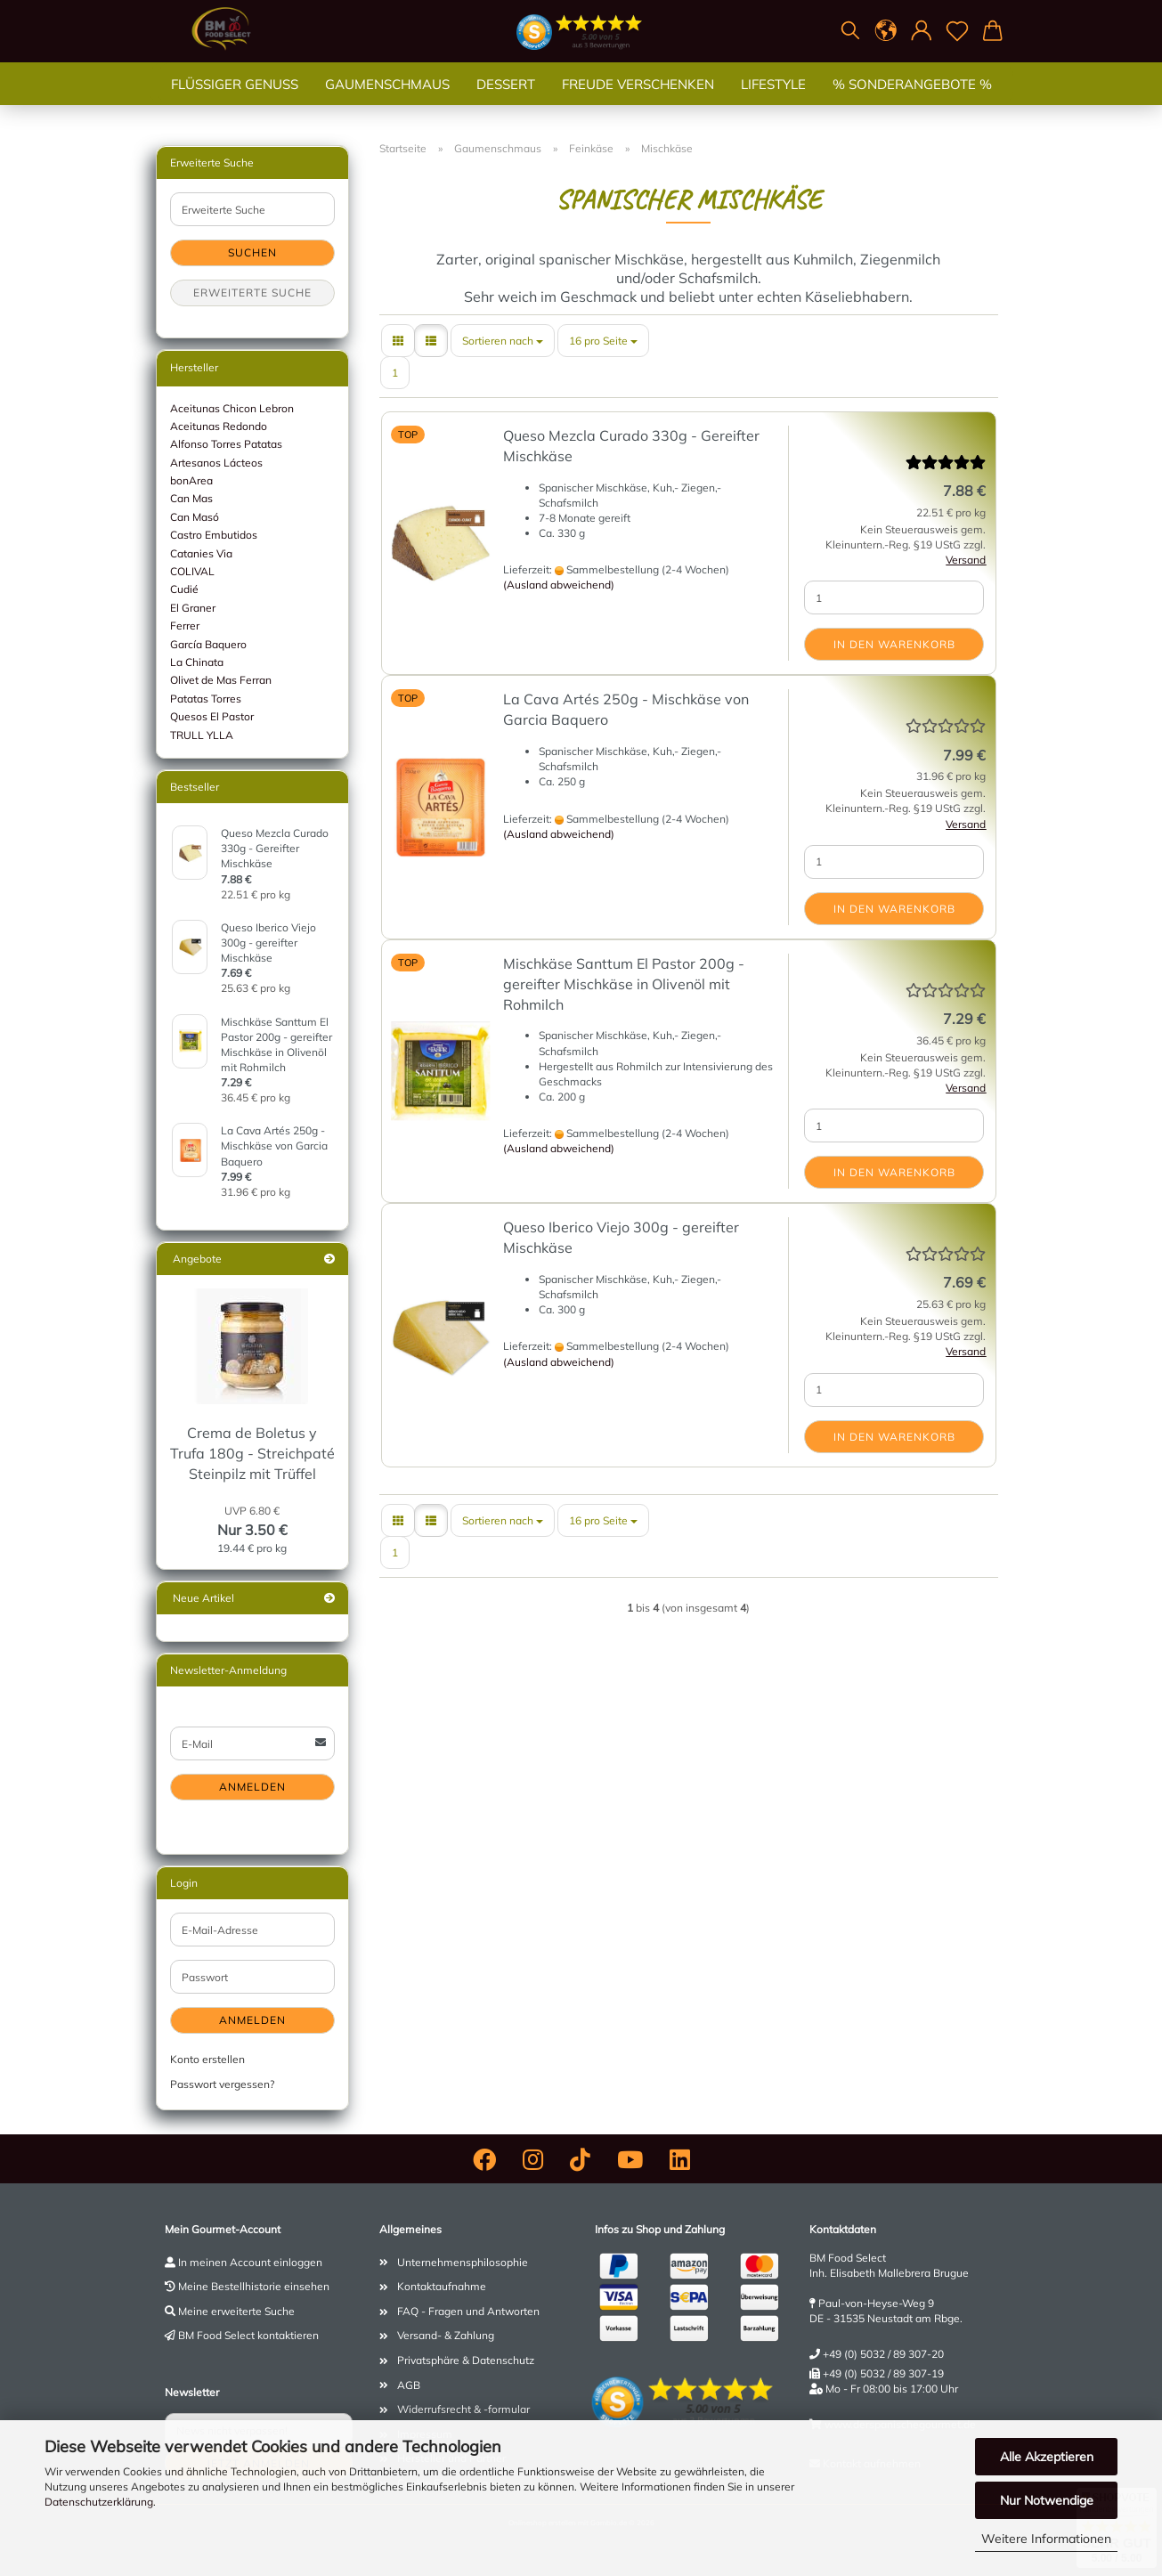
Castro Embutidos (213, 534)
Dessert (505, 101)
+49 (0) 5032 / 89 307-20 (883, 2354)
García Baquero (208, 644)
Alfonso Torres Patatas (226, 444)
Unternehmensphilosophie (462, 2262)
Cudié (184, 589)
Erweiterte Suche (252, 292)
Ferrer (184, 625)
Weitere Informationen (1046, 2539)
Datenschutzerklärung (99, 2501)
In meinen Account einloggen (250, 2262)
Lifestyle (773, 101)
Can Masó (194, 517)
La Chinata (196, 662)
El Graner (192, 607)
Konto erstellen (207, 2059)
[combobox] (503, 340)
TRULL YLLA (201, 735)
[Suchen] (850, 31)
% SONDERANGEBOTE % (912, 101)
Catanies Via (201, 553)
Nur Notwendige (1046, 2500)
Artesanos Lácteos (216, 462)
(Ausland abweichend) (558, 584)
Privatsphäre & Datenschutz (465, 2360)
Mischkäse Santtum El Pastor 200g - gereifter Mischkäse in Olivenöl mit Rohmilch (623, 984)
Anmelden (252, 1786)
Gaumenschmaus (387, 101)
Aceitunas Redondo (218, 426)
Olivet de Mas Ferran (221, 680)
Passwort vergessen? (222, 2084)
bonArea (191, 480)
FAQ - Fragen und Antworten (468, 2311)
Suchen (252, 252)
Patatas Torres (205, 698)
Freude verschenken (638, 101)
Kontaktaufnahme (441, 2286)
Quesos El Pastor (212, 716)
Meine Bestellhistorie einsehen (253, 2286)
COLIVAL (192, 571)
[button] (886, 31)
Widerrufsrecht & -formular (463, 2409)
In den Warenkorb (894, 644)
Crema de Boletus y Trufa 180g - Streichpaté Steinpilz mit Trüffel (252, 1453)
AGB (408, 2385)
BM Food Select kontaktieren (248, 2335)
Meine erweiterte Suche (236, 2311)
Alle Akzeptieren (1046, 2457)
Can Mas (191, 498)
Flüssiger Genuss (234, 101)
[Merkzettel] (957, 31)
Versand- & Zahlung (445, 2335)
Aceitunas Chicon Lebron (232, 408)
